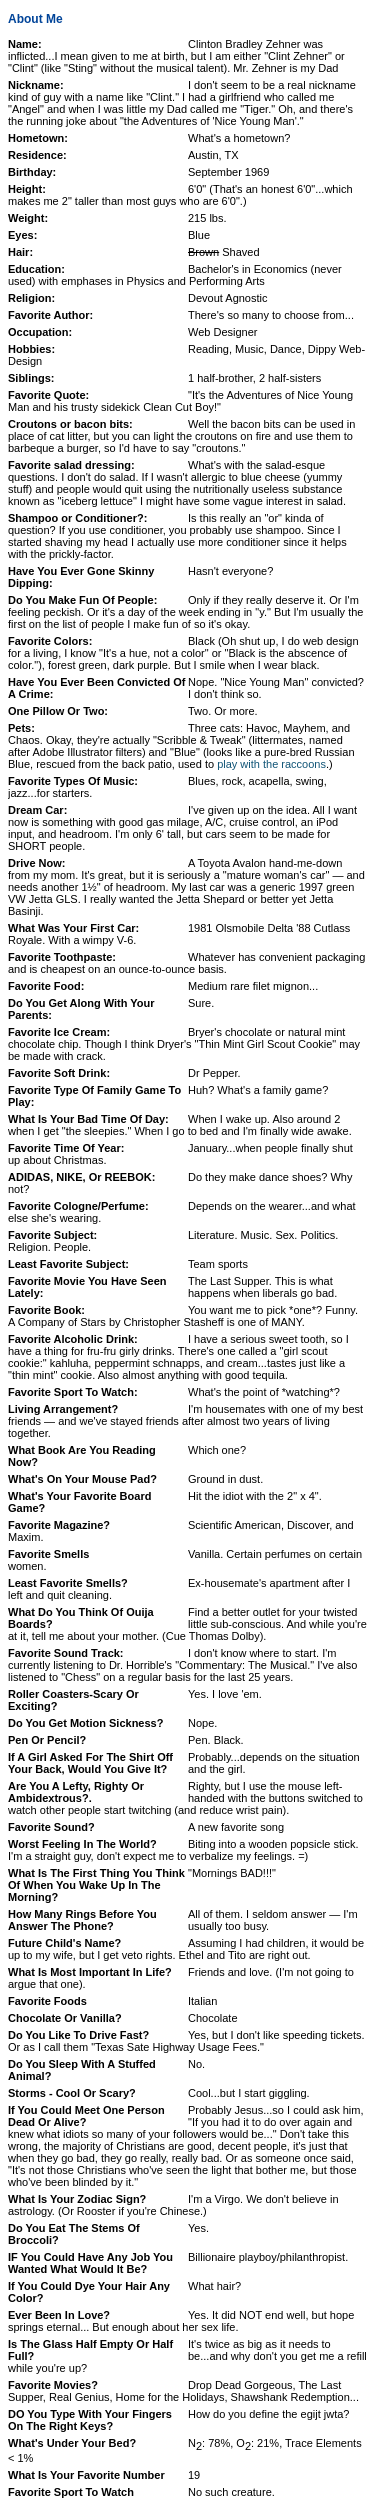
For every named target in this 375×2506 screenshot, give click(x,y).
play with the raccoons (271, 764)
